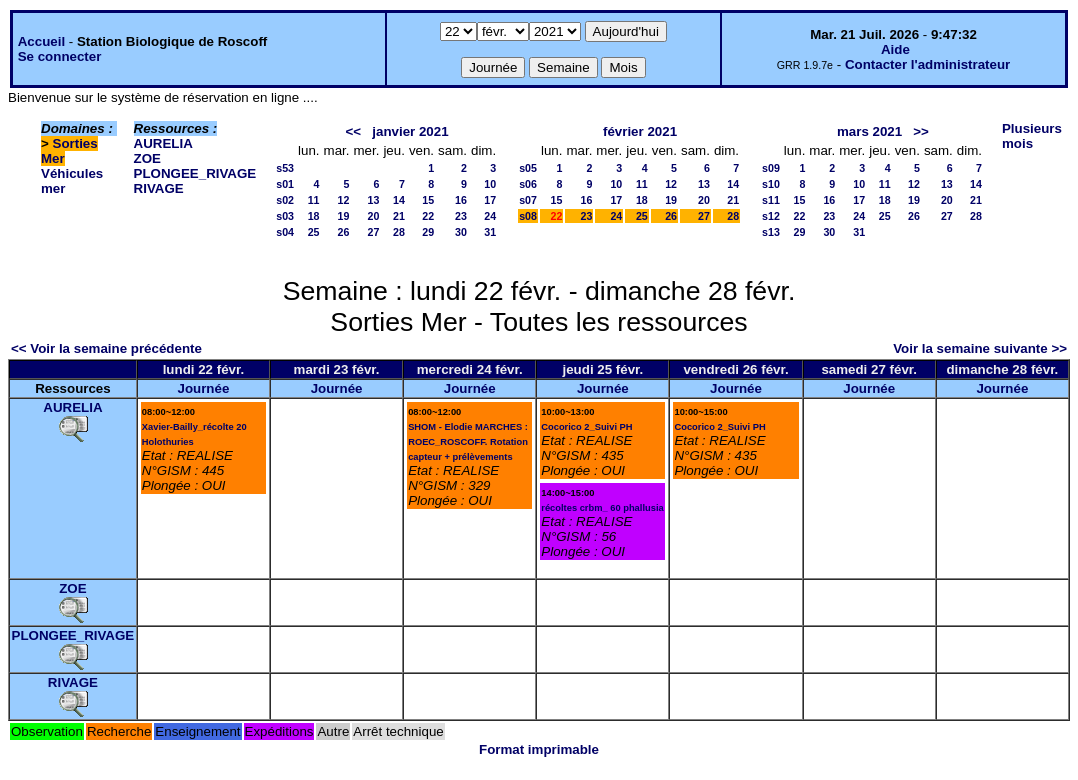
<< (354, 131)
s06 (528, 184)
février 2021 (640, 131)
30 (461, 232)
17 (490, 200)
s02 (285, 200)
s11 (771, 200)
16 (461, 200)
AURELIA (163, 143)
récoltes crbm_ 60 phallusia (602, 508)
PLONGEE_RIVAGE (195, 173)
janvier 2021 (410, 131)
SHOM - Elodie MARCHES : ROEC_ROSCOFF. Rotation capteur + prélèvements (468, 442)
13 (374, 200)
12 (344, 200)
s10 (771, 184)
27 (374, 232)
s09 (771, 168)
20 (374, 216)
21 (399, 216)
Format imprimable (539, 749)
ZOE (147, 158)
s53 (285, 168)
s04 (285, 232)
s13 (771, 232)
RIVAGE (159, 188)
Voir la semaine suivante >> (980, 348)
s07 (528, 200)
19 (344, 216)
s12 (771, 216)
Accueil (41, 41)
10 (490, 184)
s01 (285, 184)
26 (344, 232)
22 (428, 216)
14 (399, 200)
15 (428, 200)
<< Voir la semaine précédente (106, 348)
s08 (528, 216)
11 (314, 200)
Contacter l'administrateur (927, 64)
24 (490, 216)
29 (428, 232)
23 (461, 216)
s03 (285, 216)
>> (921, 131)
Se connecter (60, 56)
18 (314, 216)
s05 (528, 168)
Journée (203, 388)
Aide (895, 49)
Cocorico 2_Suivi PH (586, 427)
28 (399, 232)
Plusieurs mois (1032, 136)
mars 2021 (869, 131)
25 (314, 232)
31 (490, 232)
